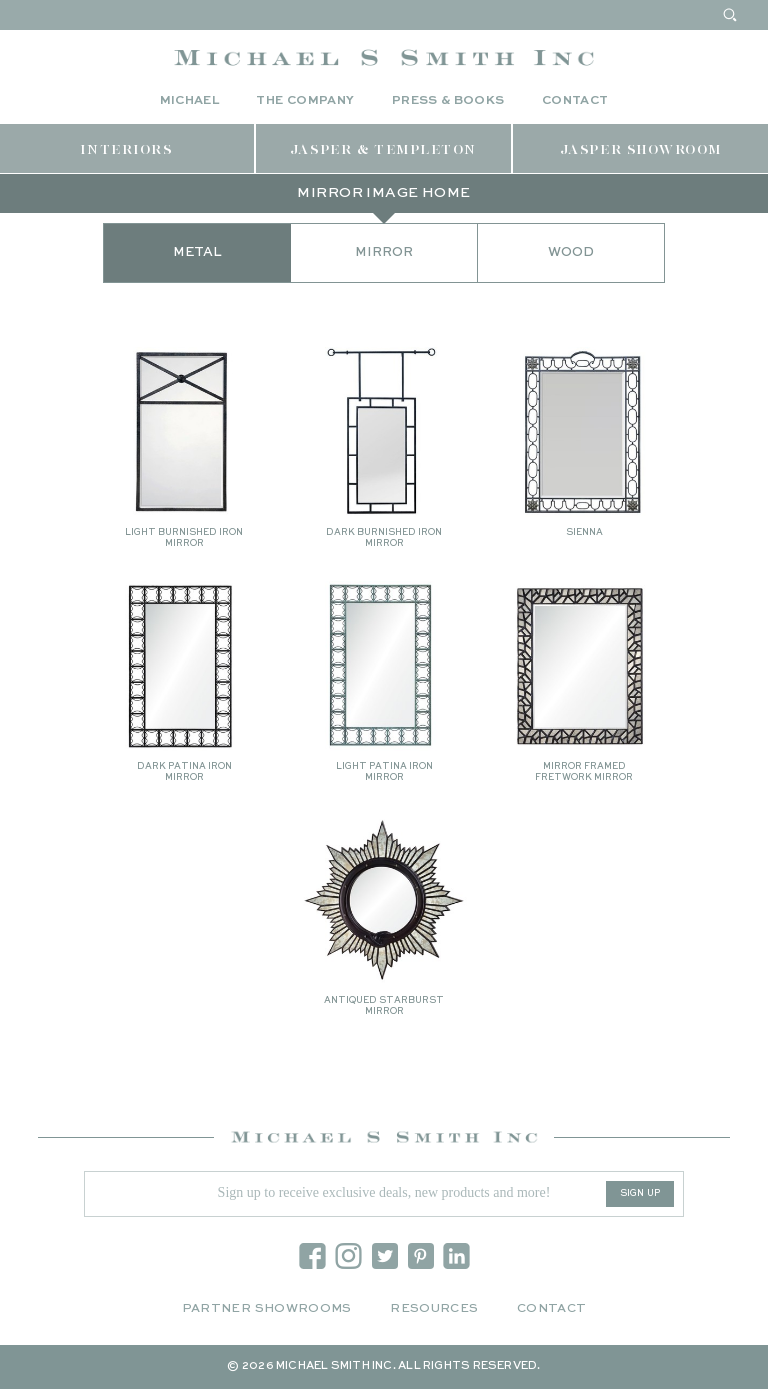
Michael (190, 101)
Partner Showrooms (267, 1309)
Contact (575, 101)
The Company (305, 101)
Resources (434, 1309)
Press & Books (448, 101)
